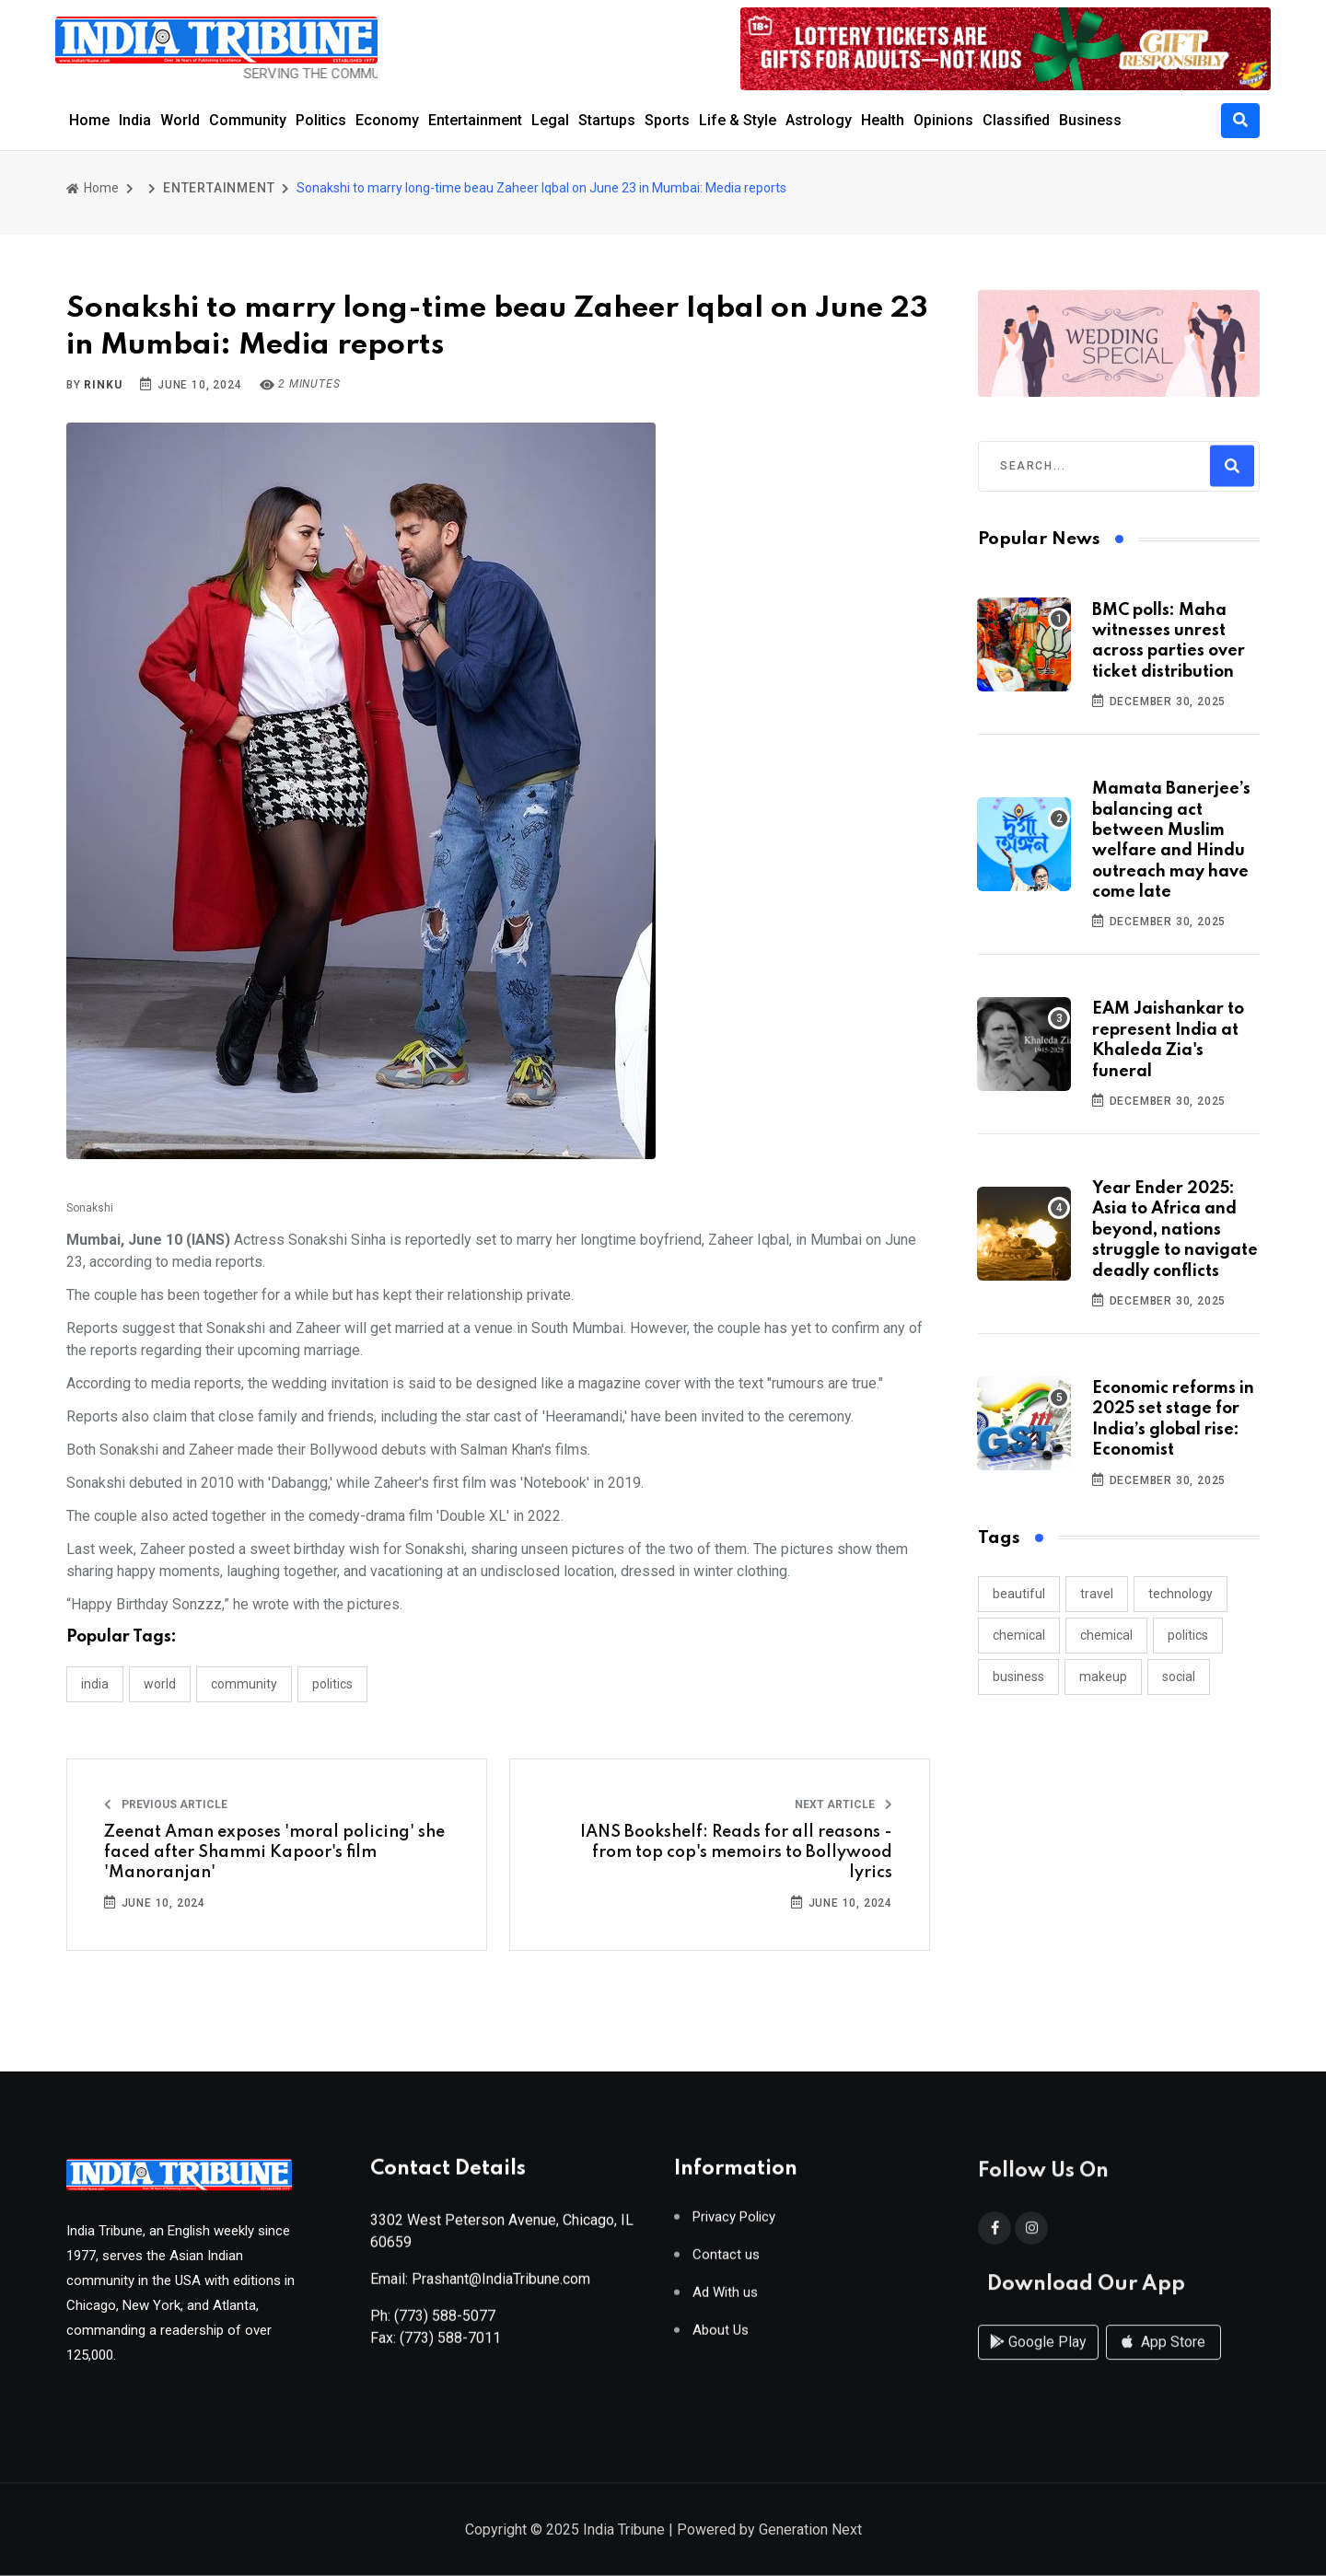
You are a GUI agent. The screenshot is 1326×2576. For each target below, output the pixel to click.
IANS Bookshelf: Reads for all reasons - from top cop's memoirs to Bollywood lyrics (736, 1853)
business (1018, 1676)
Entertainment (475, 120)
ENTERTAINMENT (218, 187)
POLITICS (332, 1684)
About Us (720, 2338)
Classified (1016, 120)
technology (1180, 1593)
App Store (1163, 2361)
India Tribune (624, 2531)
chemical (1019, 1635)
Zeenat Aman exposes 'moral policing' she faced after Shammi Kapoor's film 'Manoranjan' (274, 1853)
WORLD (160, 1684)
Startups (606, 120)
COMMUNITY (244, 1684)
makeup (1103, 1676)
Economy (387, 120)
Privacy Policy (733, 2225)
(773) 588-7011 (450, 2345)
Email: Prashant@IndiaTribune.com (480, 2286)
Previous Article (165, 1804)
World (180, 120)
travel (1096, 1593)
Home (89, 120)
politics (1188, 1635)
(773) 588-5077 (444, 2323)
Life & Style (737, 120)
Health (882, 120)
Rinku (103, 384)
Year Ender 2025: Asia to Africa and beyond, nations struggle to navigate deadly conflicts (1175, 1230)
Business (1090, 120)
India (135, 120)
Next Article (843, 1804)
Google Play (1038, 2361)
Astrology (818, 120)
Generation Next (810, 2531)
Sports (667, 120)
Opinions (943, 120)
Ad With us (725, 2300)
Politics (321, 120)
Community (247, 120)
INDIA (95, 1684)
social (1178, 1676)
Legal (550, 120)
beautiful (1019, 1593)
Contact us (726, 2262)
